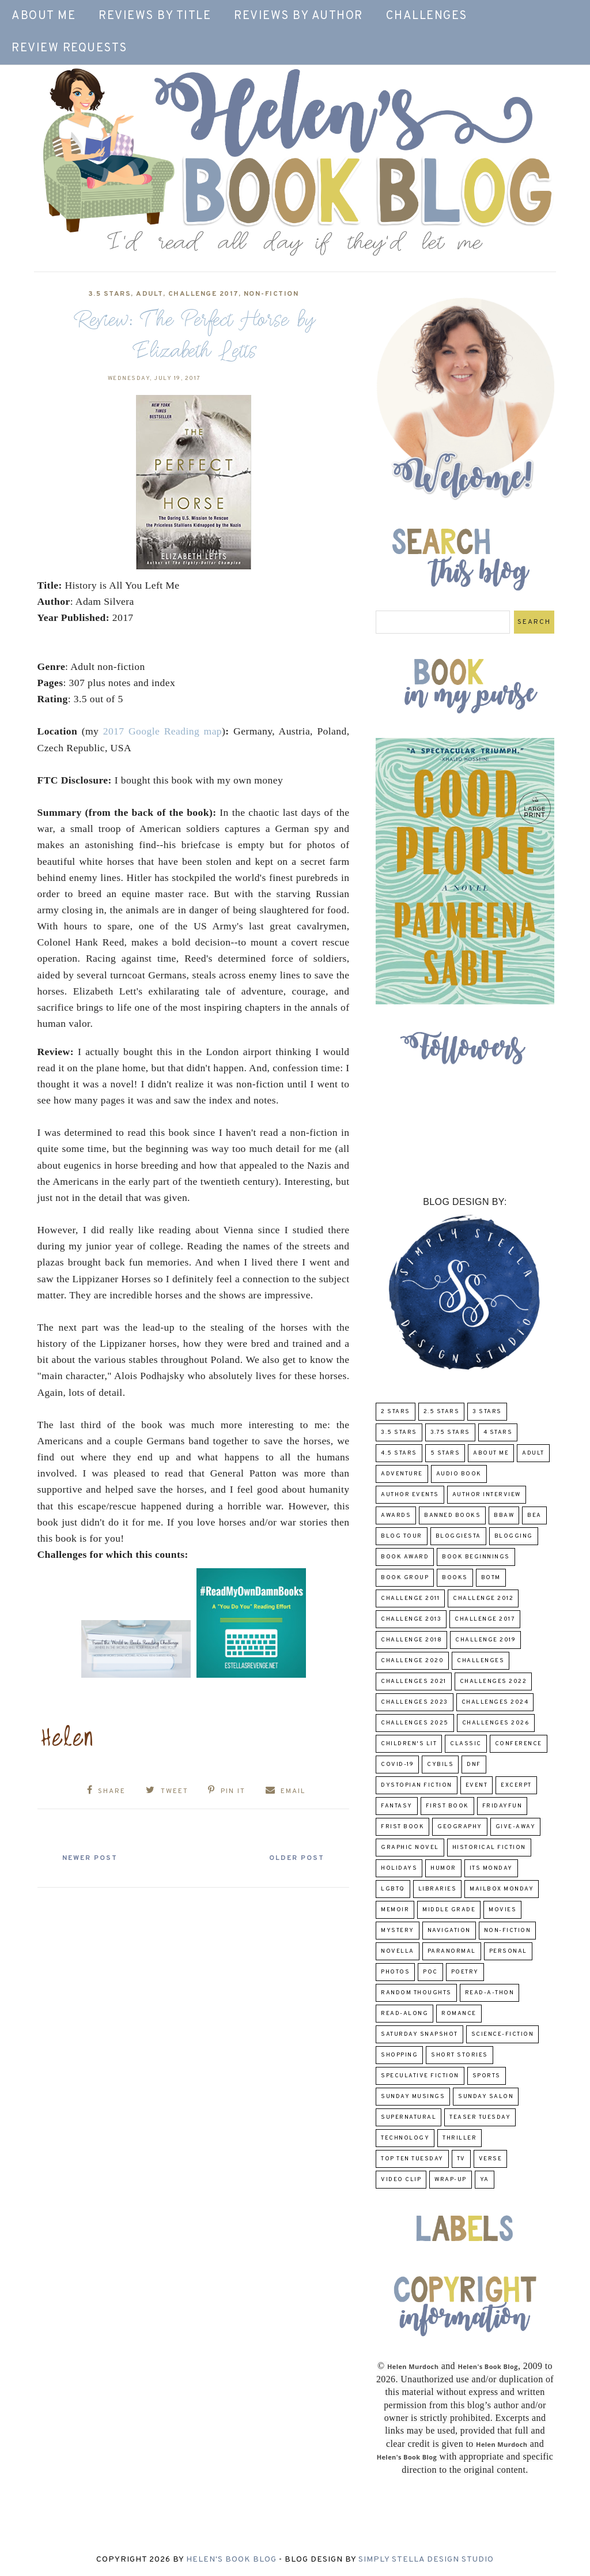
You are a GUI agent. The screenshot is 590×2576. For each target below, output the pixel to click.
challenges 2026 (496, 1723)
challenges (480, 1660)
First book (447, 1806)
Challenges (426, 16)
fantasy (397, 1806)
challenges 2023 (414, 1702)
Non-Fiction (271, 294)
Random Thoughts (416, 1993)
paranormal (452, 1951)
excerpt (516, 1785)
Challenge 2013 (411, 1619)
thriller (459, 2138)
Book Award (405, 1557)
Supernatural (408, 2117)
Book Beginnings (476, 1557)
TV (461, 2159)
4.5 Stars (399, 1453)
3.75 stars (450, 1432)
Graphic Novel (410, 1847)
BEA (534, 1515)
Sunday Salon (485, 2096)
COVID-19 (397, 1764)
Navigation (449, 1930)
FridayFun (502, 1806)
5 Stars (445, 1453)
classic (466, 1744)
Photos (395, 1972)
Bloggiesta (458, 1536)
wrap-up (450, 2179)
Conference (518, 1744)
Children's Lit (409, 1744)
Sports (486, 2076)
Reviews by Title (155, 16)
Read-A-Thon (490, 1993)
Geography (459, 1827)
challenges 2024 (495, 1702)
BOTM (491, 1577)
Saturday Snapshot (419, 2034)
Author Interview (486, 1494)
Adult (149, 294)
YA (484, 2179)
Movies (502, 1910)
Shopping (399, 2055)
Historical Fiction (489, 1847)
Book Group (405, 1577)
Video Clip (401, 2179)
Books (455, 1577)
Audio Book (459, 1474)
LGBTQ (393, 1889)
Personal (508, 1951)
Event (477, 1785)
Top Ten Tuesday (412, 2159)
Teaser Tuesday (479, 2117)
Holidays (399, 1868)
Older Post (294, 1857)
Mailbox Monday (502, 1889)
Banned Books (452, 1515)
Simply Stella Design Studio (426, 2559)
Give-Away (516, 1827)
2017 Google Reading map (162, 731)
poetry (465, 1972)
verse (490, 2159)
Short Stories (459, 2055)
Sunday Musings (413, 2096)
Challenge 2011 (410, 1598)
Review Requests (69, 48)
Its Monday (491, 1868)
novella (397, 1951)
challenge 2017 (203, 294)
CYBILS (440, 1764)
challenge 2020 (412, 1660)
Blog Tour (401, 1536)
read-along (404, 2013)
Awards (396, 1515)
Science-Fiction (502, 2034)
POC (430, 1972)
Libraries (437, 1889)
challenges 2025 (415, 1723)
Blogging (513, 1536)
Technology (405, 2138)
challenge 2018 (411, 1640)
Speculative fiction (420, 2076)
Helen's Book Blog (231, 2559)
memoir (395, 1910)
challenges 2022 (493, 1681)
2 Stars (395, 1411)
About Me (43, 16)
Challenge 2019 (485, 1640)
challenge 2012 (483, 1598)
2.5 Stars (441, 1411)
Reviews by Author (298, 16)
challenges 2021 (414, 1681)
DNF (474, 1764)
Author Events (410, 1494)
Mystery (397, 1930)
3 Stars (487, 1411)
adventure (402, 1474)
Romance (458, 2013)
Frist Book (402, 1827)
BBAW (504, 1515)
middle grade (448, 1910)
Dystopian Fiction (416, 1785)
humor (443, 1868)
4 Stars (498, 1432)
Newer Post (92, 1857)
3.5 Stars (109, 294)
